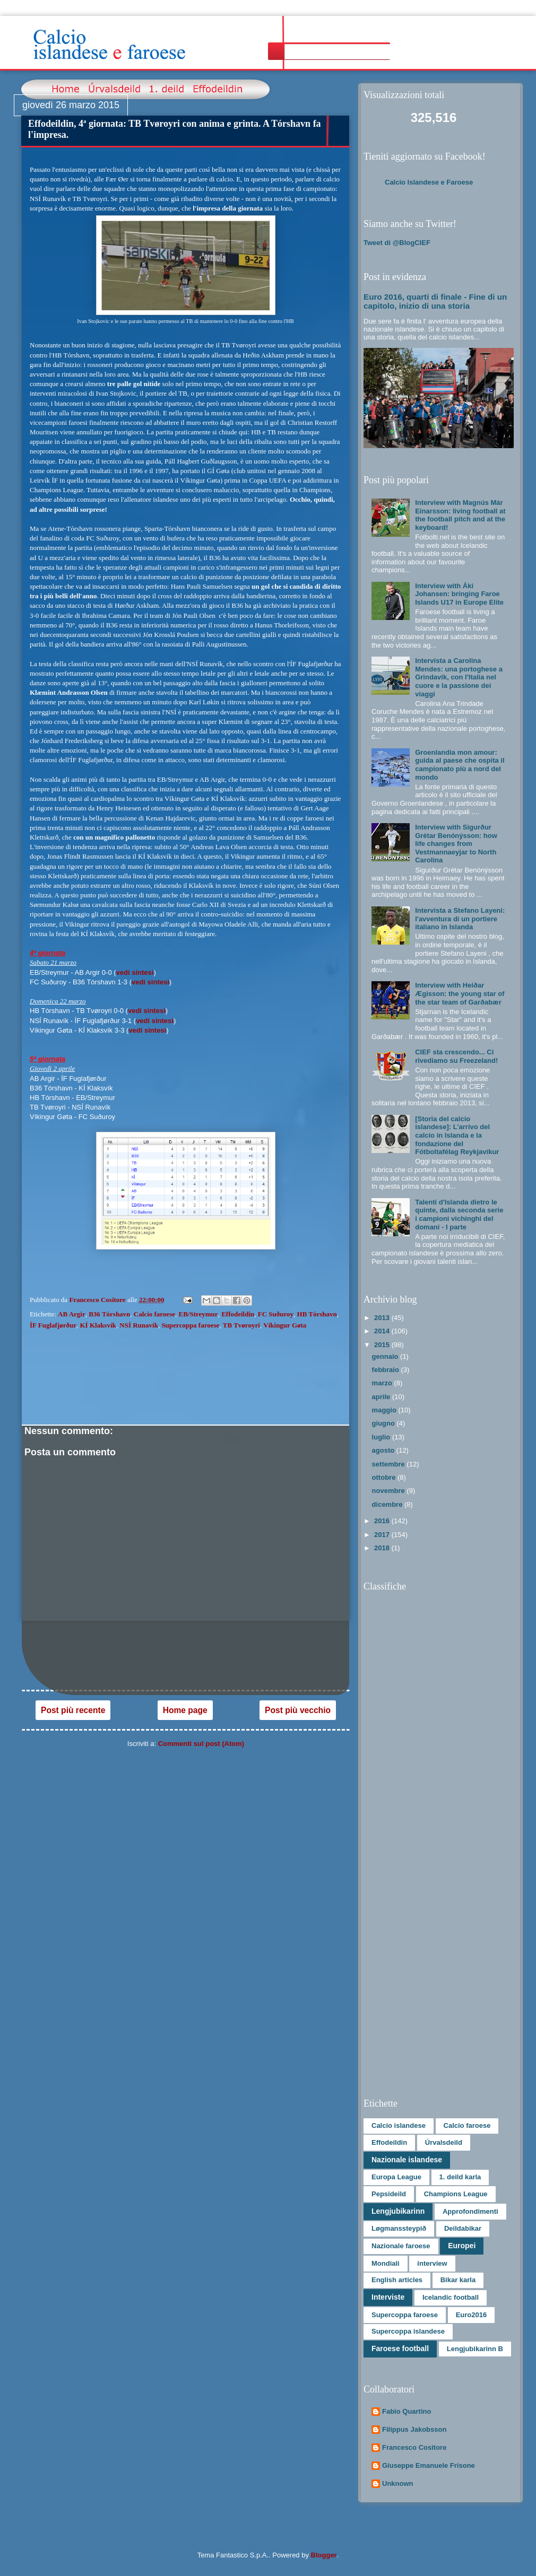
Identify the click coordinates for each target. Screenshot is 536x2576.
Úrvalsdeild (443, 2142)
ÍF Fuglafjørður (53, 1325)
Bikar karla (458, 2280)
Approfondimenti (470, 2211)
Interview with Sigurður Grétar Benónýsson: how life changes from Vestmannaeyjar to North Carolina (456, 843)
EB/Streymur (198, 1314)
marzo (383, 1383)
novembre (389, 1491)
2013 (383, 1318)
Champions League (456, 2194)
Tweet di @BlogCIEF (397, 243)
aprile (382, 1397)
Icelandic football (450, 2297)
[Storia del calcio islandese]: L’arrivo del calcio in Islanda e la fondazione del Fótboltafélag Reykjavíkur (457, 1135)
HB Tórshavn (317, 1314)
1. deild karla (460, 2177)
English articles (396, 2280)
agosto (384, 1450)
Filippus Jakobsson (414, 2429)
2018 (383, 1548)
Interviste (387, 2297)
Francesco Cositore (414, 2447)
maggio (385, 1410)
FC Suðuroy (275, 1314)
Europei (462, 2245)
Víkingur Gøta (284, 1325)
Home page (185, 1710)
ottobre (384, 1477)
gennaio (386, 1356)
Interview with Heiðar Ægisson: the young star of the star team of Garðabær (459, 993)
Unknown (397, 2483)
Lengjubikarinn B (475, 2349)
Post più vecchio (298, 1710)
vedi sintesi (135, 972)
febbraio (386, 1370)
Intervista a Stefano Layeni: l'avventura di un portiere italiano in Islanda (460, 918)
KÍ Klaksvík (98, 1325)
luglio (382, 1437)
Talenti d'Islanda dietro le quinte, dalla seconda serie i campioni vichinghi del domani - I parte (459, 1214)
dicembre (388, 1504)
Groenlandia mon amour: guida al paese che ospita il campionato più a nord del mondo (459, 764)
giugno (384, 1423)
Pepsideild (388, 2194)
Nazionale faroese (400, 2246)
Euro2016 (471, 2315)
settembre (389, 1464)
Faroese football (400, 2348)
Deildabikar (462, 2228)
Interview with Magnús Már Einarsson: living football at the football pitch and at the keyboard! (460, 515)
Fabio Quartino (406, 2411)
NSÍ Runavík (138, 1325)
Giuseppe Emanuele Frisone (428, 2465)
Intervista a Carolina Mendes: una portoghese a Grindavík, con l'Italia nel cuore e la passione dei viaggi (459, 677)
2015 (383, 1345)
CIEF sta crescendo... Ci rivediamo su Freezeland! (456, 1056)
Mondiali (385, 2263)
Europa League (396, 2177)
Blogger (324, 2555)
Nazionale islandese (406, 2159)
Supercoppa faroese (190, 1325)
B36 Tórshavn (109, 1314)
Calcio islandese (398, 2125)
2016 (383, 1521)
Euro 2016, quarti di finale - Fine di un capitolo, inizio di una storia (435, 301)
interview (432, 2263)
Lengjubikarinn (398, 2211)
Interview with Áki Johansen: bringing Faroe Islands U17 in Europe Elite (459, 594)
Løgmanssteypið (398, 2228)
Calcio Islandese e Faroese (429, 182)
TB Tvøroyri (241, 1325)
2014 (383, 1331)
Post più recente (73, 1710)
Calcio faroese (154, 1314)
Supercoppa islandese (408, 2331)
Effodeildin (237, 1314)
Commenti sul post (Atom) (201, 1744)
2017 (383, 1535)
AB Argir (71, 1314)
